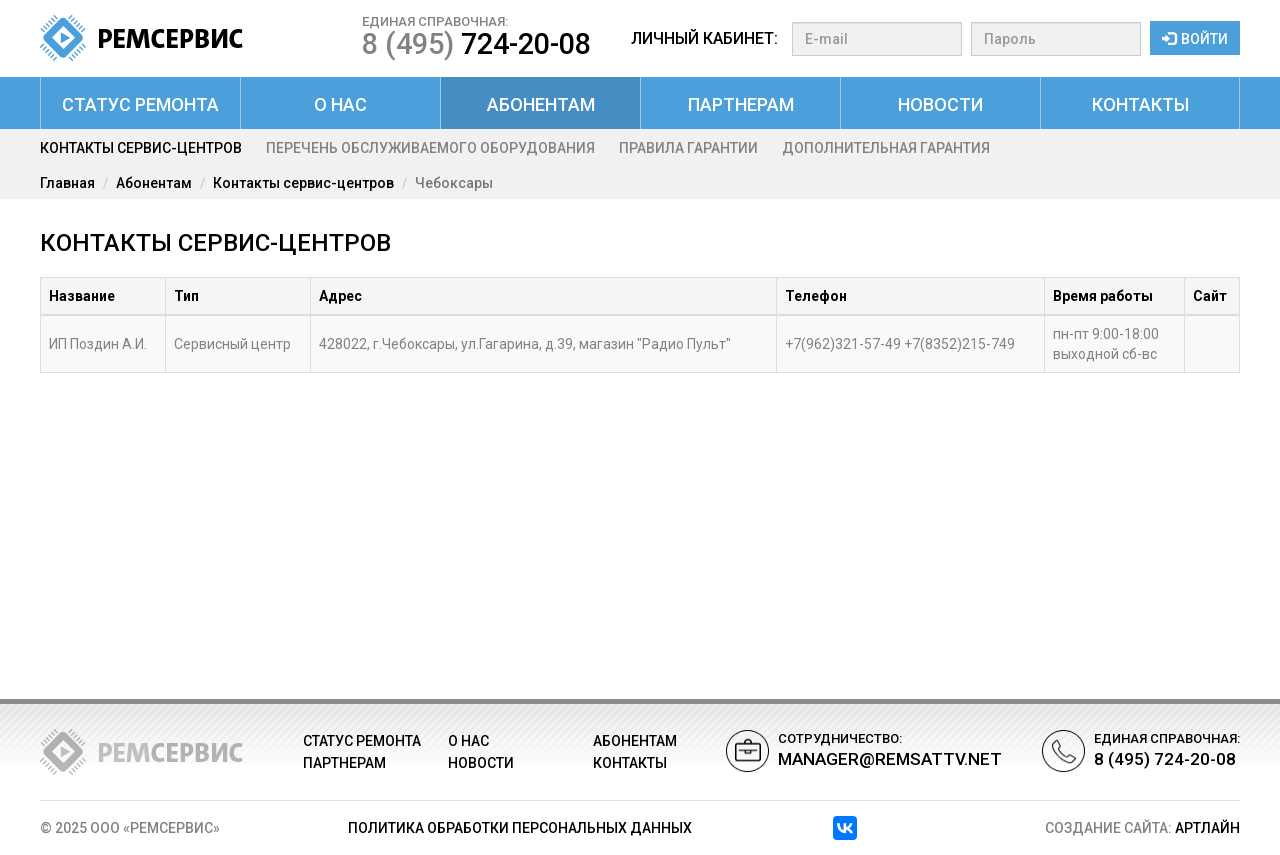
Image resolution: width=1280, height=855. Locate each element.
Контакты (1140, 104)
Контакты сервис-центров (141, 148)
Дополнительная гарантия (886, 148)
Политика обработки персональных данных (520, 828)
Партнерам (741, 104)
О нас (340, 104)
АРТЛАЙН (1207, 828)
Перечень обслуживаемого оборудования (430, 148)
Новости (940, 104)
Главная (67, 183)
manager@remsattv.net (890, 759)
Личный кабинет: (704, 38)
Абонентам (541, 104)
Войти (1195, 39)
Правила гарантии (688, 148)
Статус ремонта (140, 104)
